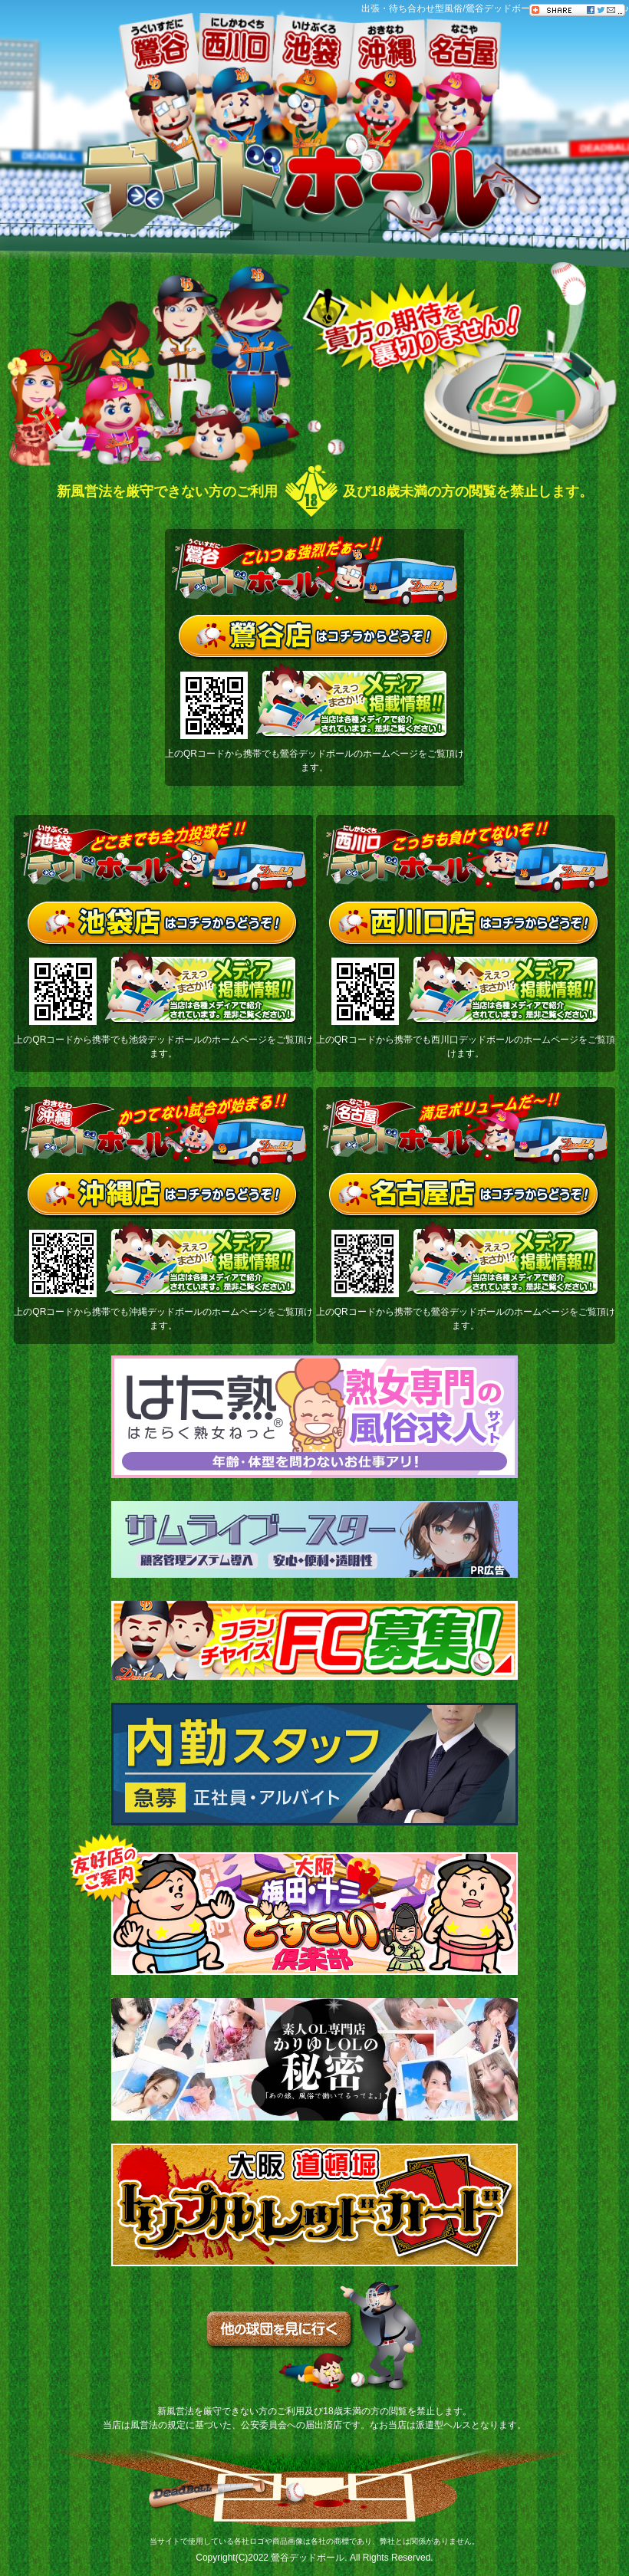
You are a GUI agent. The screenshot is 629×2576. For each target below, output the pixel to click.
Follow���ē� (617, 107)
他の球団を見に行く (314, 2337)
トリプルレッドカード (314, 2205)
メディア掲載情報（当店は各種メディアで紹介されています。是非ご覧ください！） (352, 700)
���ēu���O (617, 215)
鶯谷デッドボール (307, 2557)
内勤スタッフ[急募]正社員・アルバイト (314, 1764)
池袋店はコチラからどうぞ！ (164, 924)
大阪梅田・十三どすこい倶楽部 (314, 1913)
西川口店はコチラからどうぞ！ (465, 924)
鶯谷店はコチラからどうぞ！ (315, 638)
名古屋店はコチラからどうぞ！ (465, 1197)
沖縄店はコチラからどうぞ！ (164, 1197)
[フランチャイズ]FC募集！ (314, 1640)
